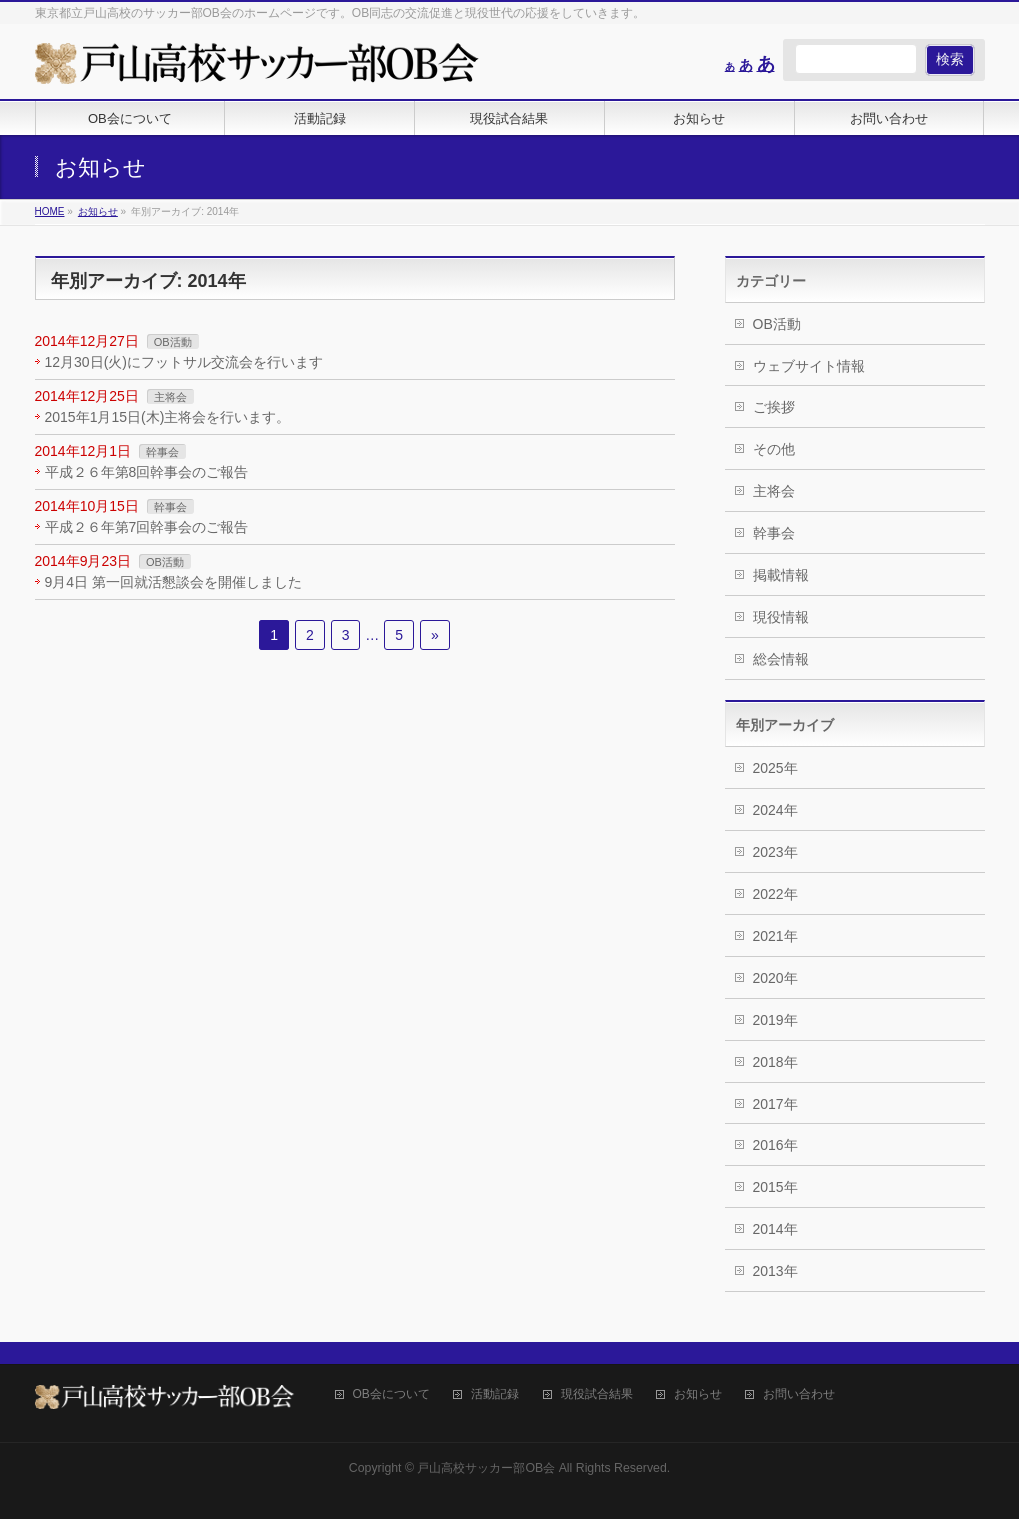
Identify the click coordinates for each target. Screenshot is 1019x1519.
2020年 (775, 978)
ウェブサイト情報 (809, 366)
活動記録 (495, 1394)
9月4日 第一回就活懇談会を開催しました (173, 582)
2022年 (775, 894)
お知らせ (698, 1394)
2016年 (775, 1145)
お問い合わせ (799, 1394)
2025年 (775, 768)
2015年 (775, 1187)
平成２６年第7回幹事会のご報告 (147, 527)
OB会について (391, 1394)
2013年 (775, 1271)
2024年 (775, 810)
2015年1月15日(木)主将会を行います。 (168, 417)
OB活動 (173, 342)
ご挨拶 (774, 407)
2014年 (775, 1229)
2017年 (775, 1104)
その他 (774, 449)
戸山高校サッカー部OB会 (486, 1468)
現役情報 (781, 617)
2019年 (775, 1020)
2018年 (775, 1062)
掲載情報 (781, 575)
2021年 (775, 936)
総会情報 (781, 659)
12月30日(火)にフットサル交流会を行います (184, 362)
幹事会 (162, 452)
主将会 (170, 397)
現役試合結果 (597, 1394)
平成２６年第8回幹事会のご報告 (147, 472)
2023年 (775, 852)
